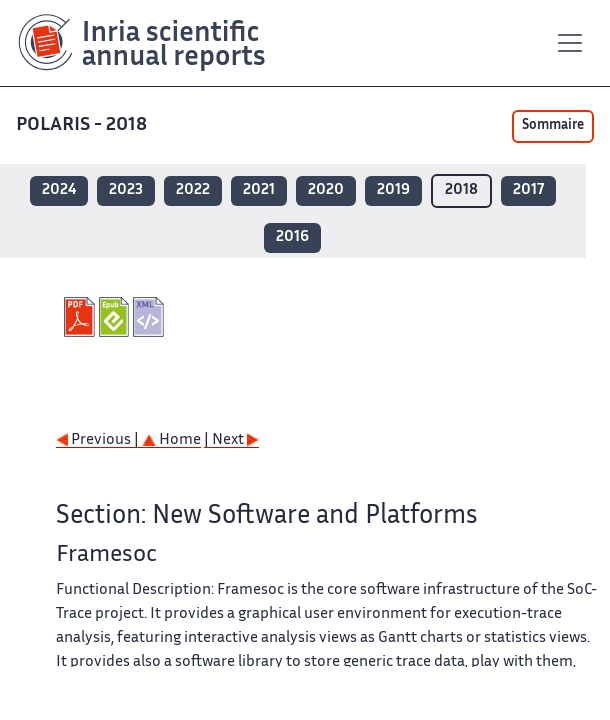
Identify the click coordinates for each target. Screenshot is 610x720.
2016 (292, 237)
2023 (126, 190)
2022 (193, 190)
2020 (326, 190)
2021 (259, 190)
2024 (59, 190)
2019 (393, 190)
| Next (231, 440)
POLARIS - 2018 (83, 125)
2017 (528, 190)
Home (171, 440)
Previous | (99, 440)
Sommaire (553, 126)
